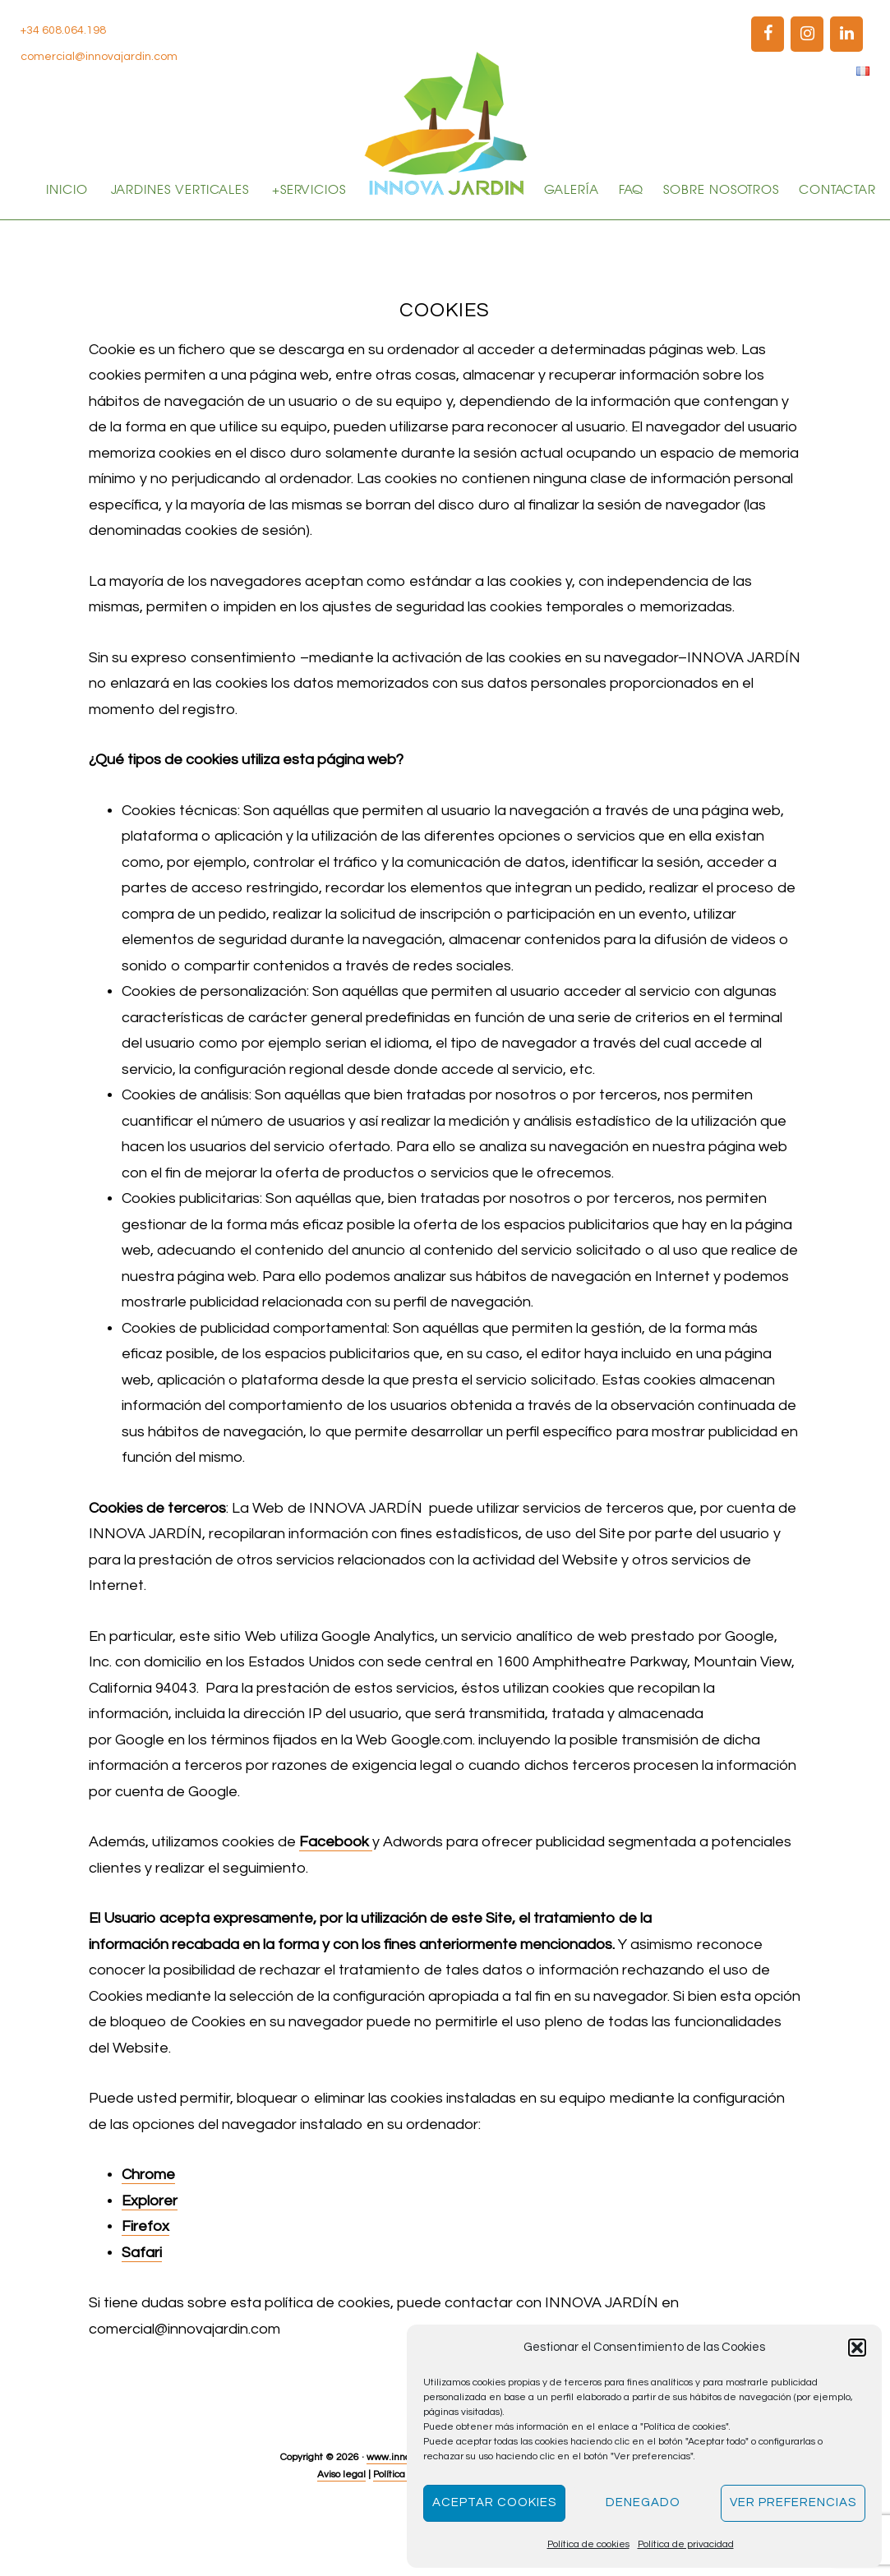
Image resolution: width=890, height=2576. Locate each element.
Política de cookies (588, 2544)
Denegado (643, 2502)
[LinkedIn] (846, 34)
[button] (857, 2347)
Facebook (335, 1902)
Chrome (148, 2234)
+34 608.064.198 (63, 30)
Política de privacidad (686, 2544)
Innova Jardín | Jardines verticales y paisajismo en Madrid (445, 123)
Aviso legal (341, 2534)
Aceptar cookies (494, 2502)
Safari (142, 2312)
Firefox (145, 2286)
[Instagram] (807, 34)
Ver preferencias (793, 2502)
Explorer (150, 2261)
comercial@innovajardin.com (99, 56)
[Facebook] (767, 34)
